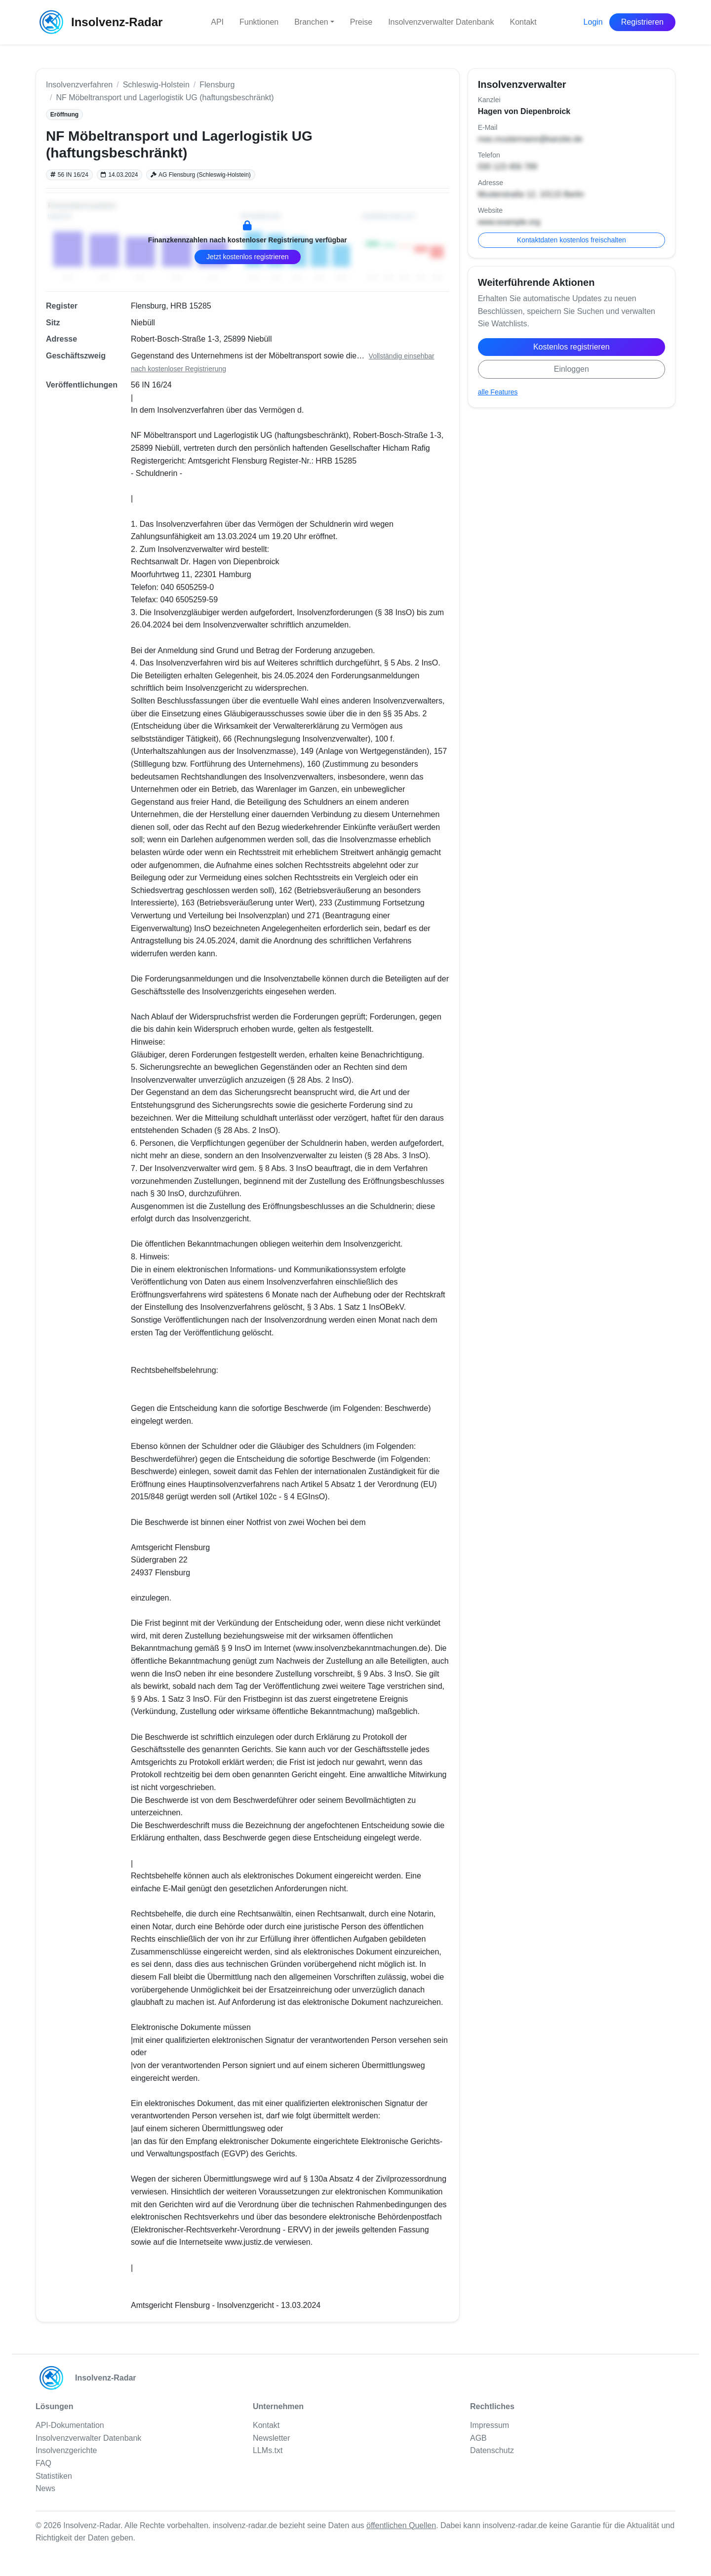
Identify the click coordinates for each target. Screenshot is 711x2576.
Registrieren (642, 22)
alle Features (498, 392)
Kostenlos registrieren (571, 347)
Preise (361, 22)
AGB (478, 2438)
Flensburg (217, 84)
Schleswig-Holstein (156, 84)
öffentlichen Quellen (401, 2525)
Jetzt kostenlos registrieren (247, 257)
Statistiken (54, 2476)
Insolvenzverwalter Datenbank (441, 22)
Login (593, 22)
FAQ (43, 2463)
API (217, 22)
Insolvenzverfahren (79, 84)
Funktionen (258, 22)
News (45, 2488)
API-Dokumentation (70, 2425)
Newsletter (271, 2438)
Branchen (311, 22)
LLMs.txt (267, 2450)
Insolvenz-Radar (99, 22)
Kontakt (523, 22)
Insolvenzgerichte (66, 2450)
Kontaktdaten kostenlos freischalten (571, 240)
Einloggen (571, 369)
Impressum (489, 2425)
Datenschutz (492, 2450)
